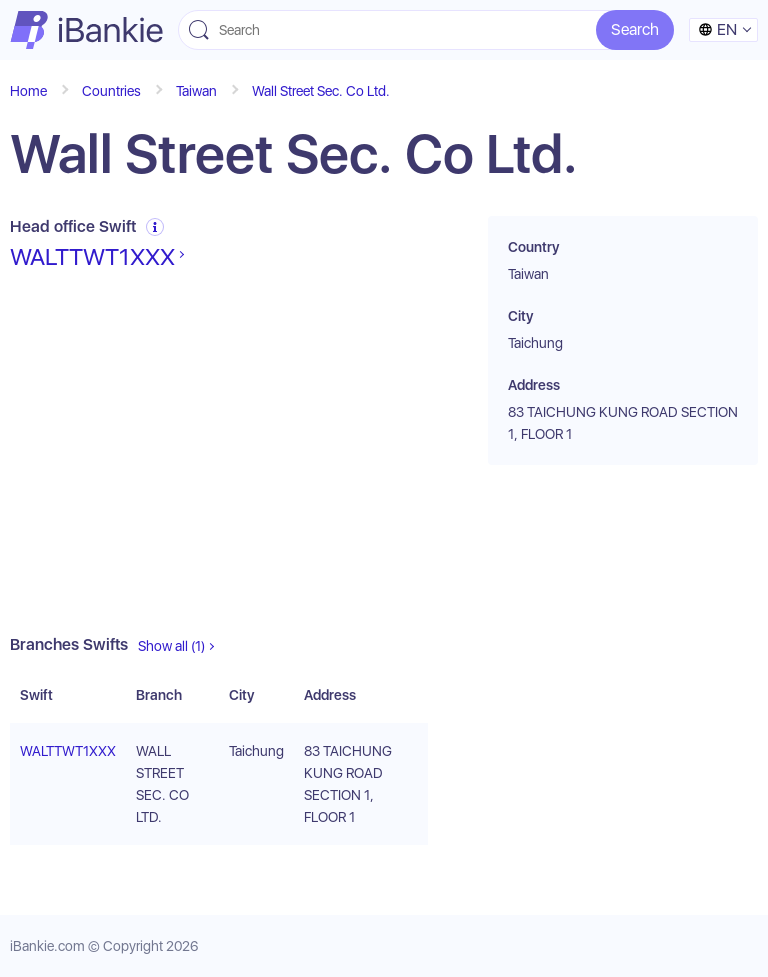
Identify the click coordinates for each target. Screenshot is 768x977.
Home (28, 91)
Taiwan (196, 91)
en (717, 29)
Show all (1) (171, 646)
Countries (111, 91)
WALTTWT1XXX (92, 257)
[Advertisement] (219, 453)
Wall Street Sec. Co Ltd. (321, 91)
